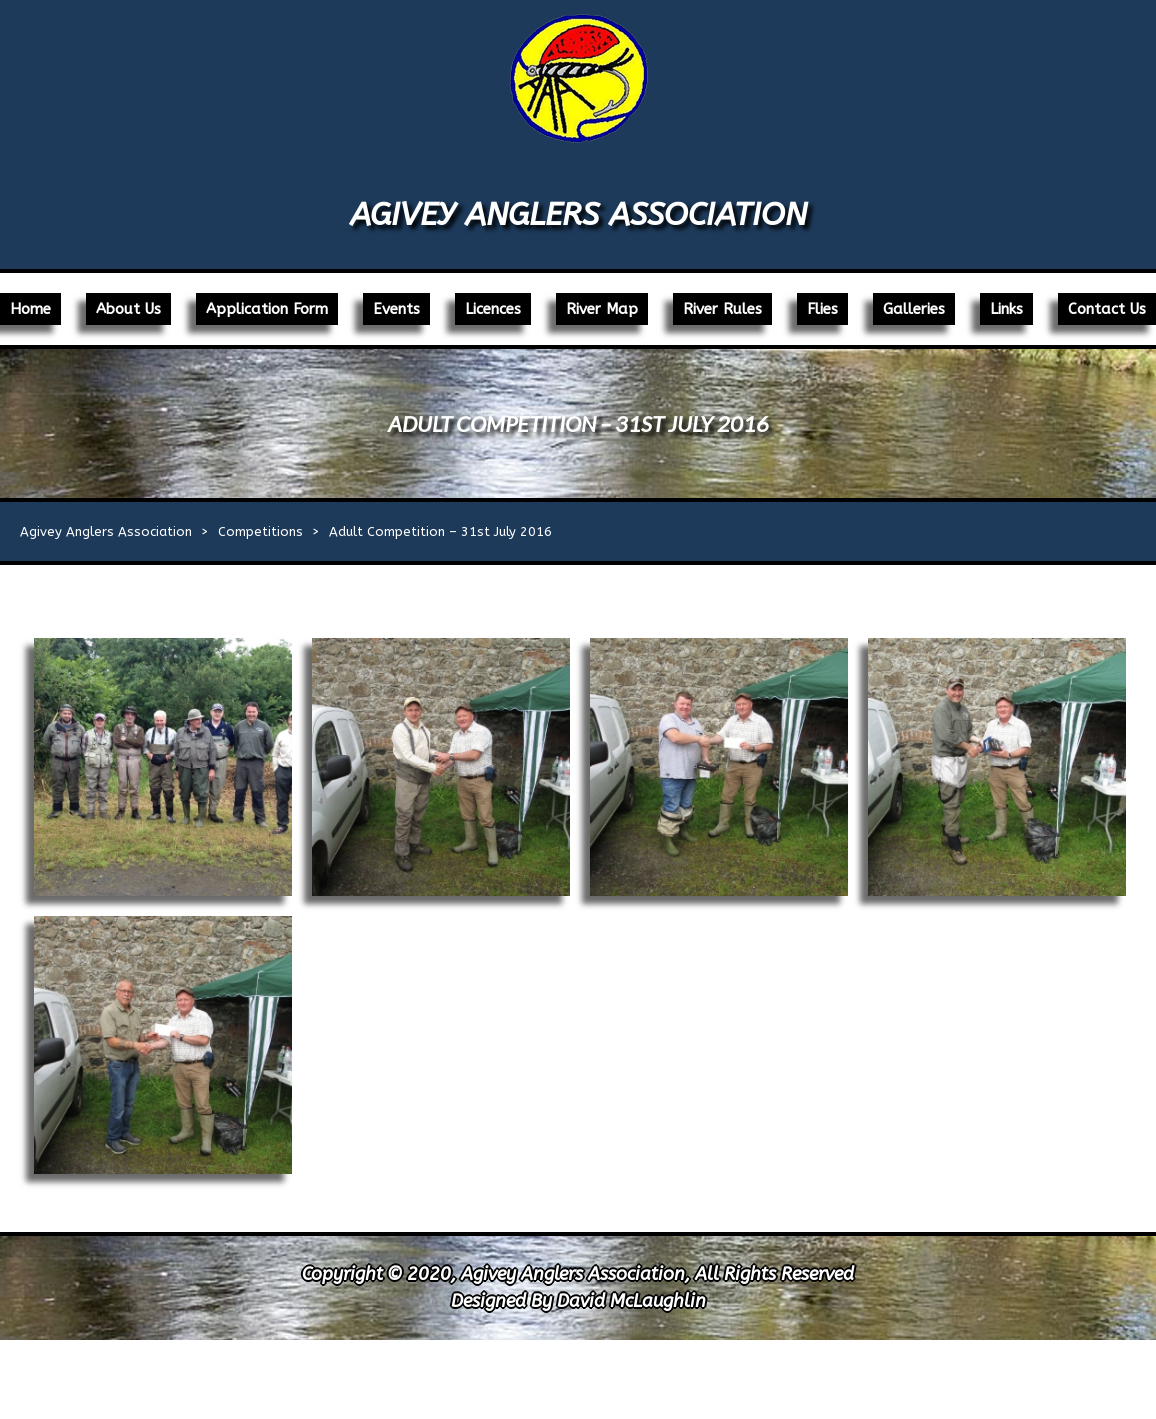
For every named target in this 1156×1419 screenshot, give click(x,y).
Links (1006, 309)
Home (30, 309)
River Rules (722, 309)
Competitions (260, 531)
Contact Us (1107, 309)
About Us (128, 309)
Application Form (267, 309)
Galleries (914, 309)
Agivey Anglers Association (578, 214)
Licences (493, 309)
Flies (822, 309)
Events (396, 309)
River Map (602, 309)
